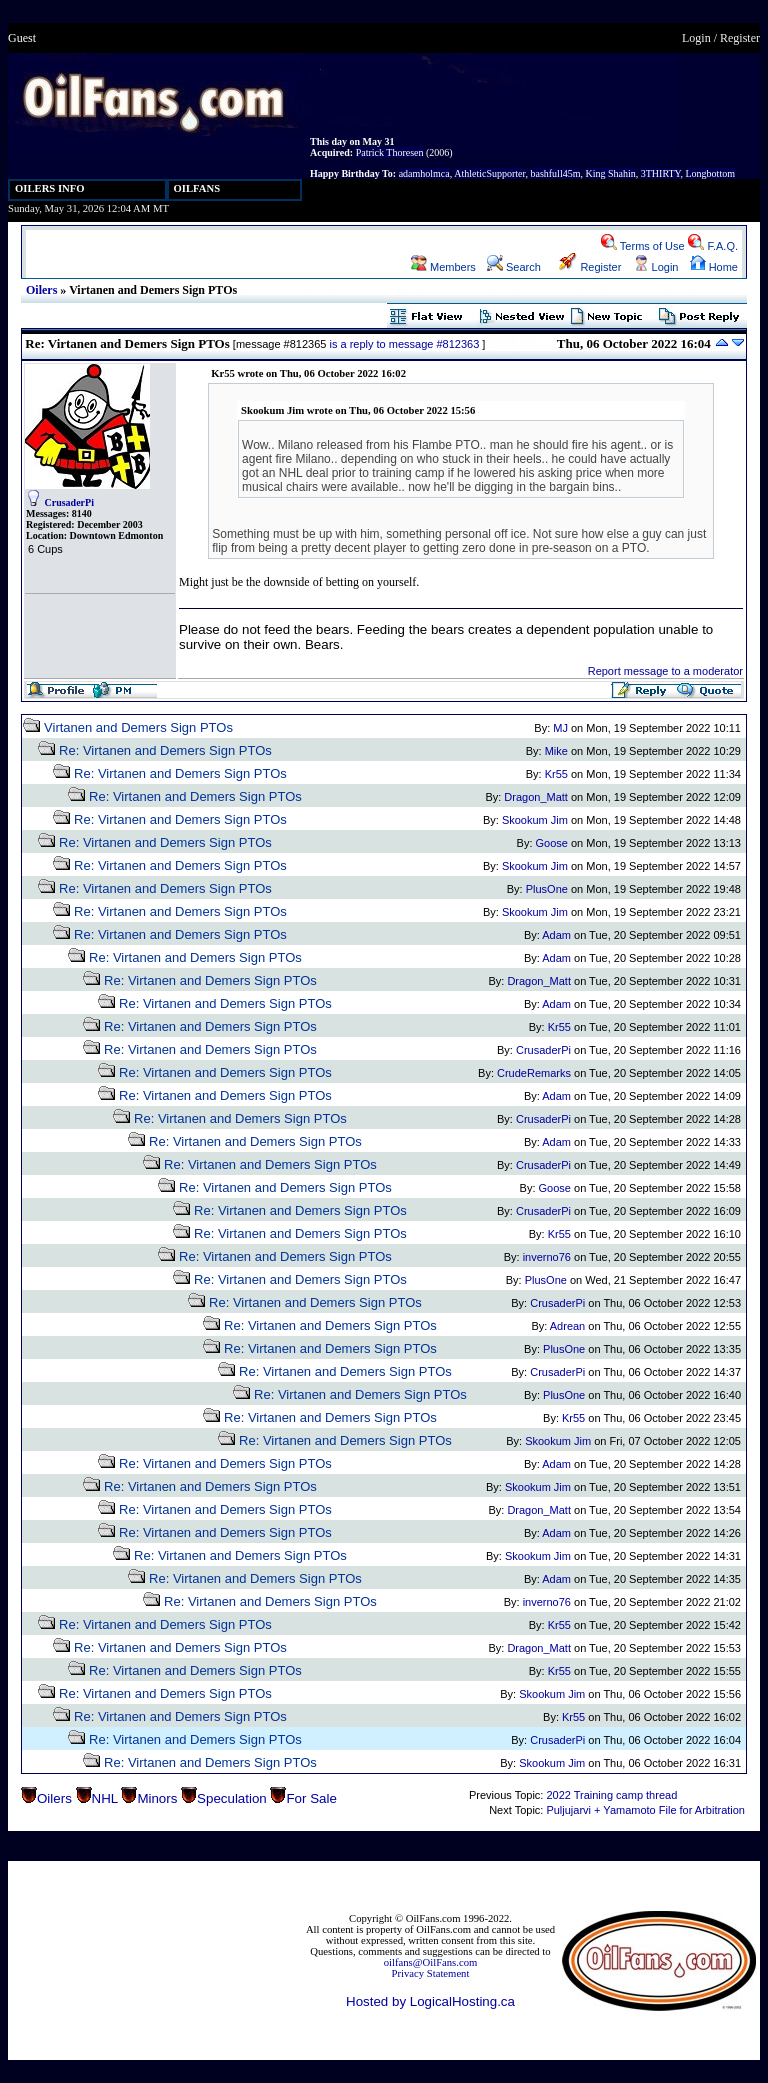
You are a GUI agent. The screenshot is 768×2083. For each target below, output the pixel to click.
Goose (552, 843)
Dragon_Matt (536, 797)
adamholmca (424, 173)
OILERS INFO (50, 188)
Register (740, 38)
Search (514, 267)
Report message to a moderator (665, 671)
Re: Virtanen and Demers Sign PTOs (165, 750)
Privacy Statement (431, 1973)
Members (443, 267)
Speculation (232, 1798)
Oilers (41, 290)
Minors (157, 1798)
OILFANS (197, 188)
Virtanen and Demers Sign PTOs (138, 727)
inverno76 (547, 1257)
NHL (105, 1798)
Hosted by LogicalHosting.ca (430, 2001)
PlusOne (547, 889)
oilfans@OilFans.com (431, 1962)
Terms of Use (643, 246)
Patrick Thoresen (390, 152)
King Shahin (610, 173)
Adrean (567, 1326)
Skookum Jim (535, 820)
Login (696, 38)
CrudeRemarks (534, 1073)
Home (714, 267)
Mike (556, 751)
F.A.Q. (713, 246)
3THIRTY (661, 173)
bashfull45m (555, 173)
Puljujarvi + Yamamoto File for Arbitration (645, 1810)
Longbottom (710, 173)
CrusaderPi (69, 502)
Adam (556, 935)
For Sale (311, 1798)
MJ (560, 728)
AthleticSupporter (489, 173)
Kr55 (556, 774)
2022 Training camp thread (611, 1795)
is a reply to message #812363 (404, 344)
